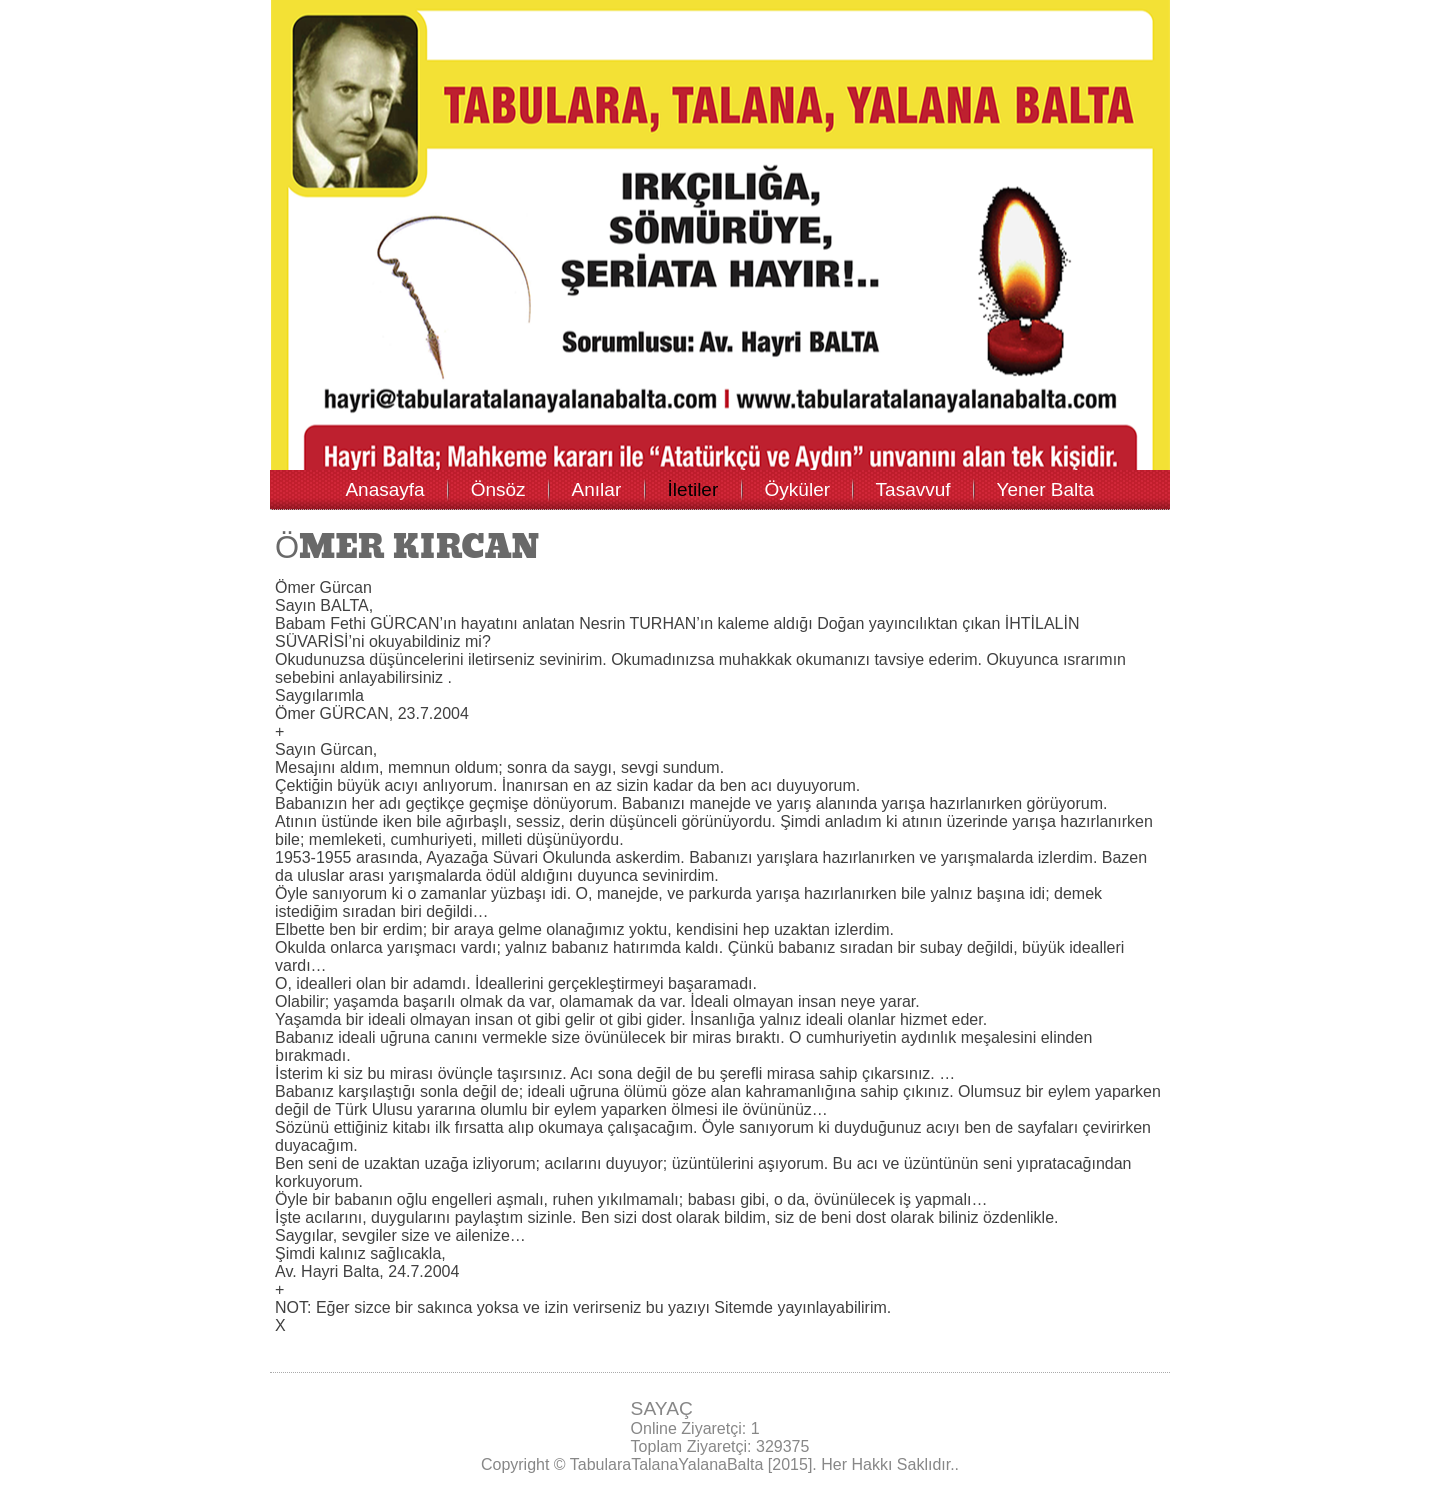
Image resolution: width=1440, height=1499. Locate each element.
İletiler (693, 489)
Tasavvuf (913, 489)
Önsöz (498, 489)
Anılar (597, 489)
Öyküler (797, 489)
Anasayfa (384, 489)
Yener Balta (1046, 489)
